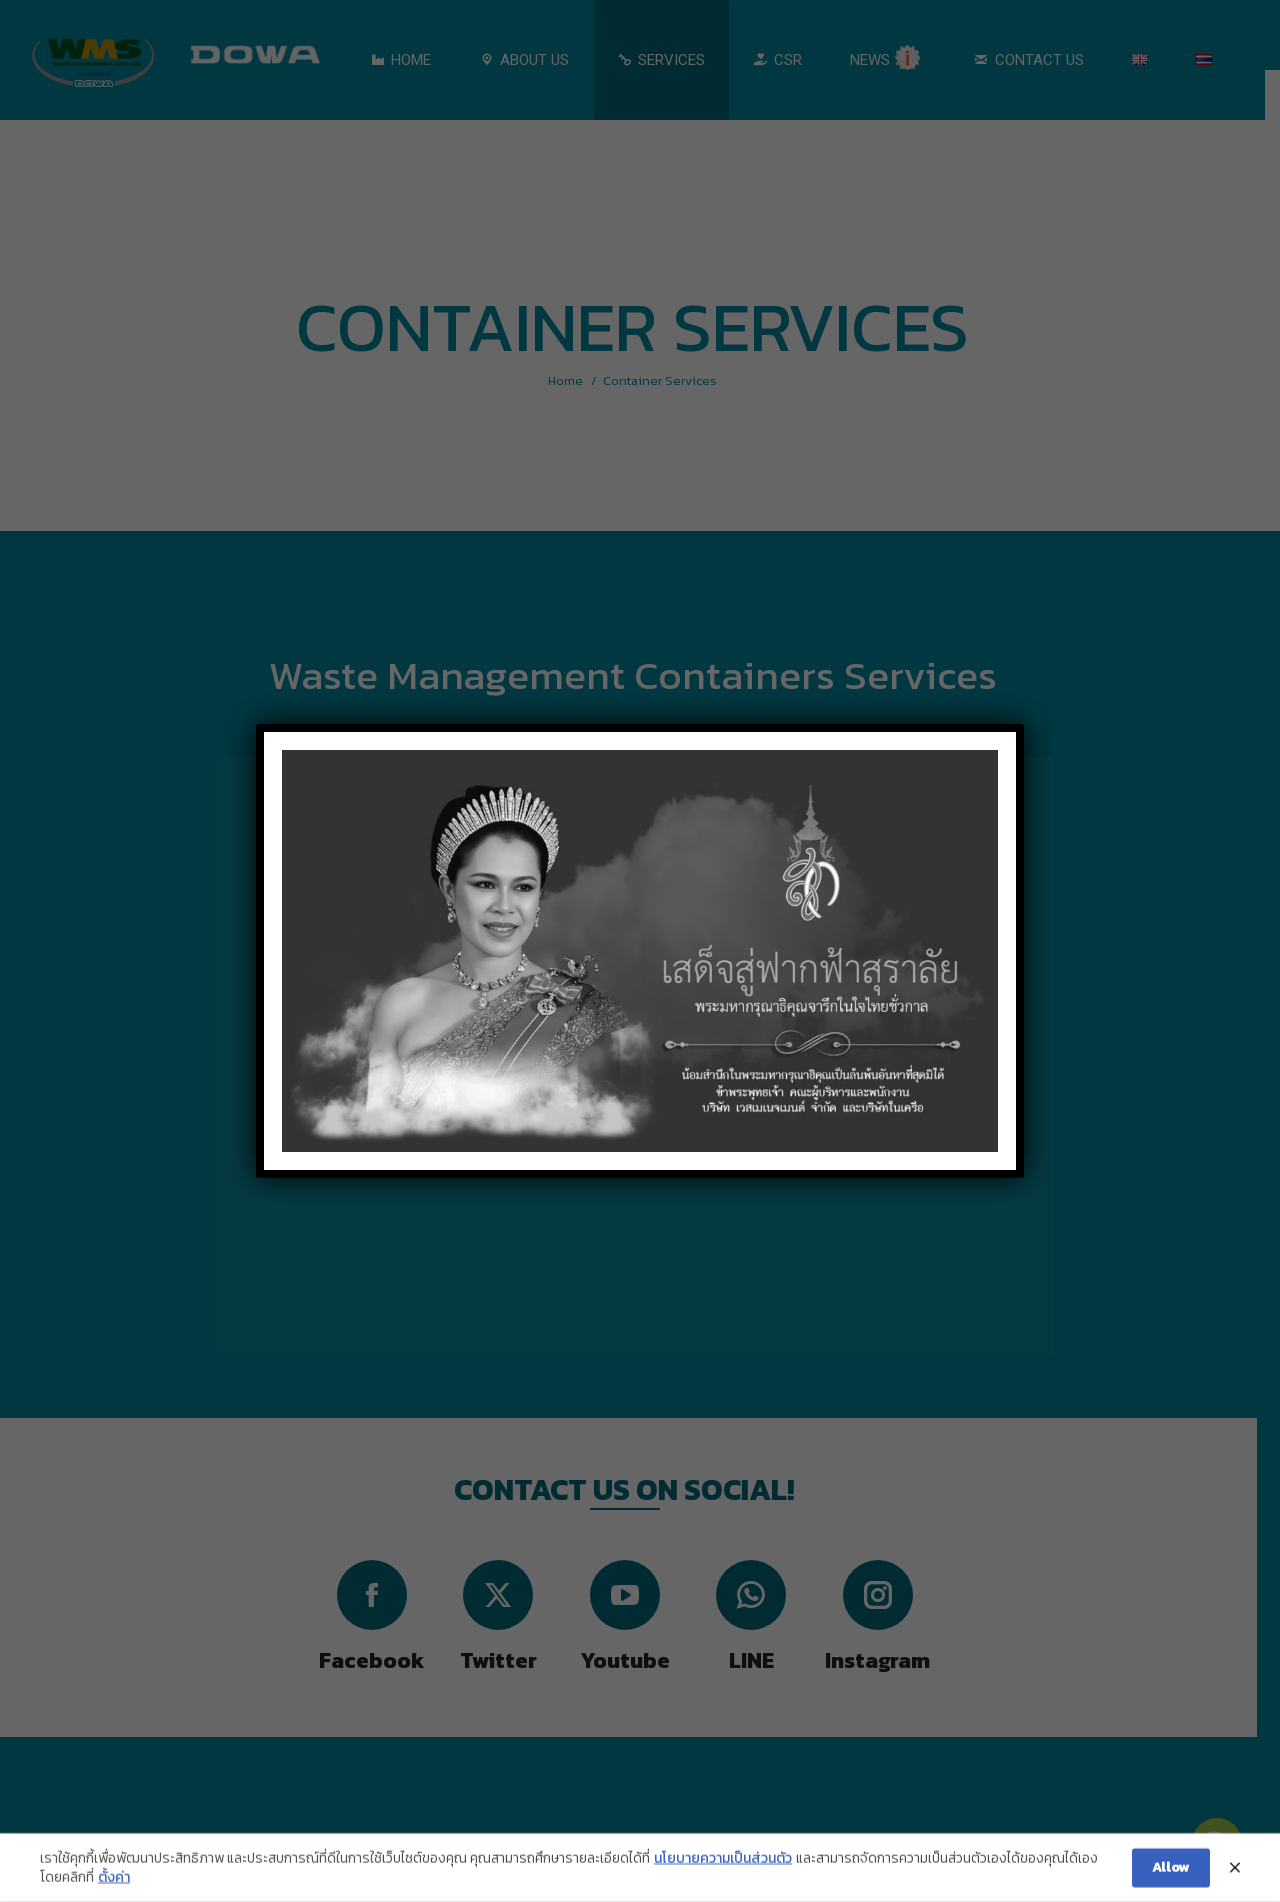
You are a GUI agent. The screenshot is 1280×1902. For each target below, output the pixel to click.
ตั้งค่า (114, 1890)
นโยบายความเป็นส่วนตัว (723, 1870)
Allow (1171, 1879)
